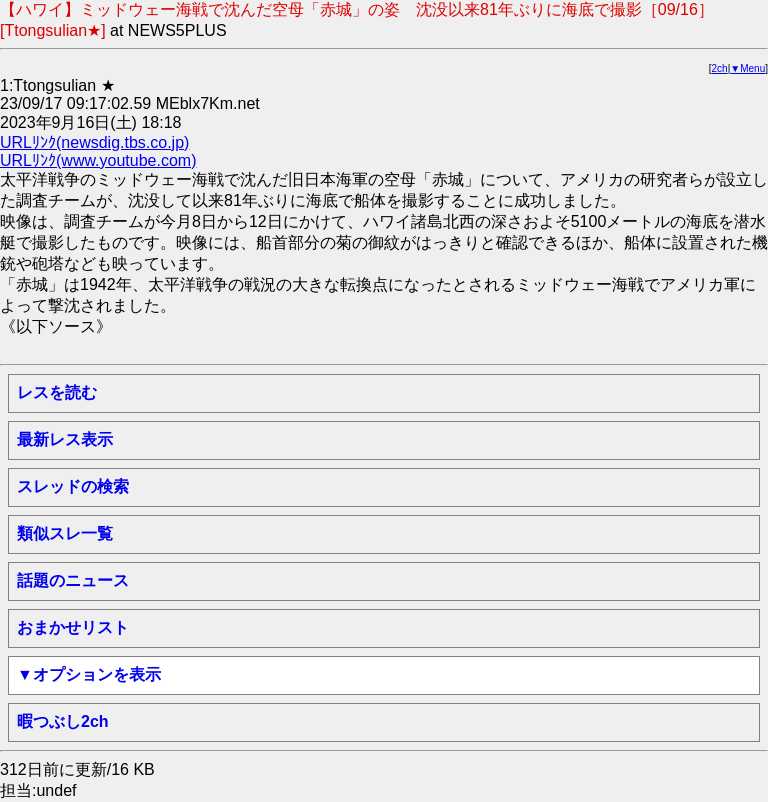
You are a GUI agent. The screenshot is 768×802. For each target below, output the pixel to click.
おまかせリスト (73, 627)
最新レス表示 (65, 439)
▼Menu (747, 68)
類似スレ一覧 (65, 533)
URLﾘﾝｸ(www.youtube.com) (98, 160)
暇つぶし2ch (63, 721)
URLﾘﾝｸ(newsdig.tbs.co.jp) (94, 142)
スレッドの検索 (73, 486)
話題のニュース (73, 580)
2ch (720, 68)
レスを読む (57, 392)
